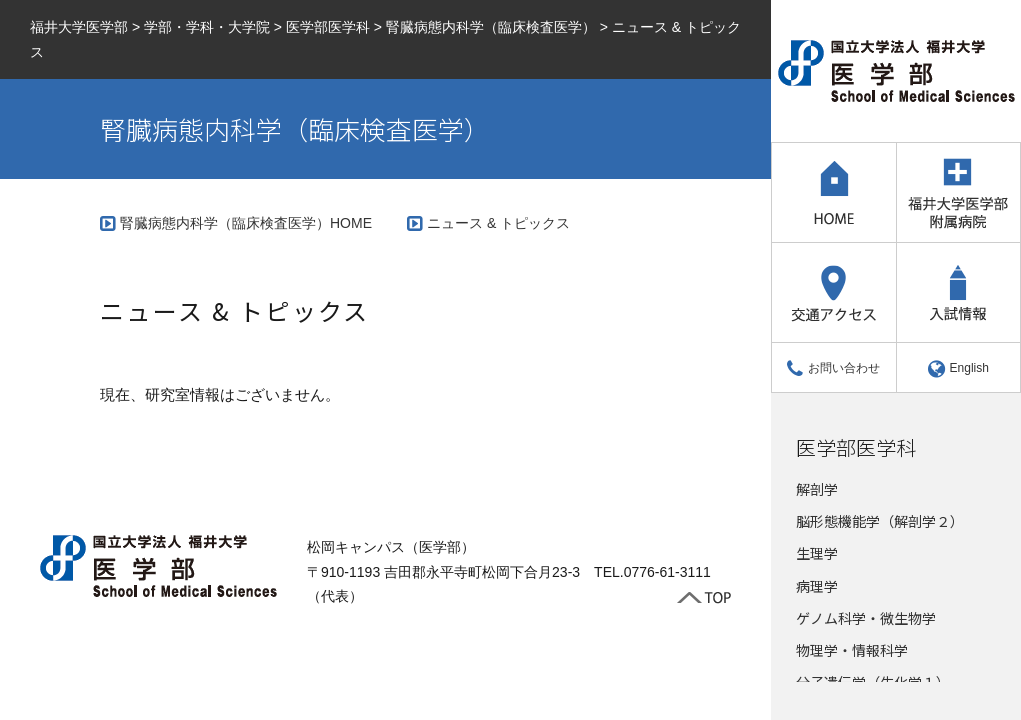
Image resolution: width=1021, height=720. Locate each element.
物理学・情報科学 (852, 650)
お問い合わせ (833, 368)
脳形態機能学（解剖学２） (880, 521)
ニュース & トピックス (498, 223)
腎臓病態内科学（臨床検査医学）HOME (246, 223)
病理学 (817, 586)
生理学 (817, 553)
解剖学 (817, 489)
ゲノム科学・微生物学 (866, 618)
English (958, 368)
